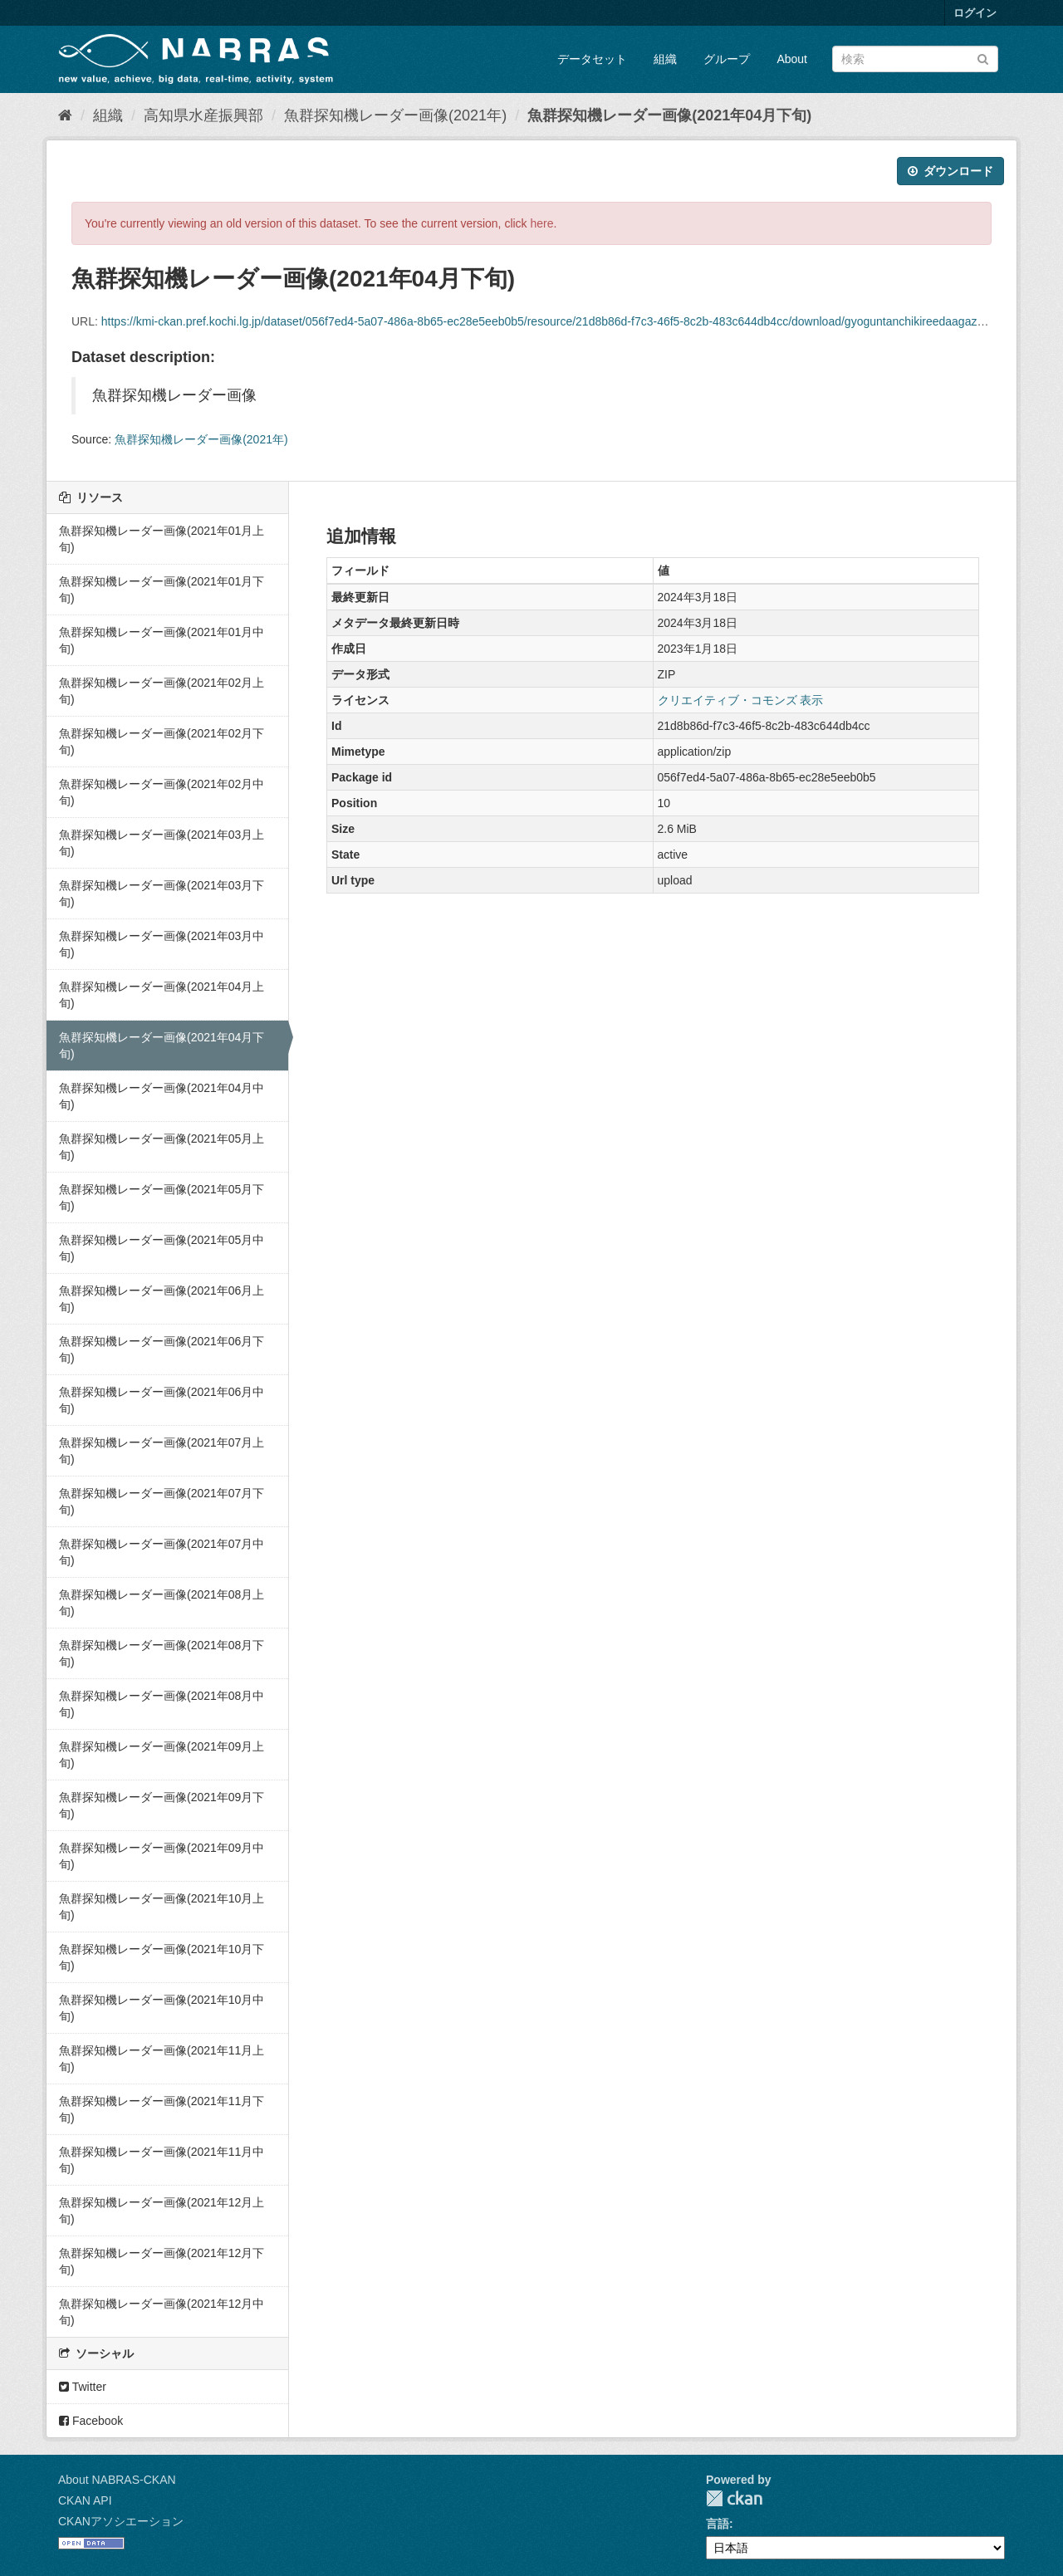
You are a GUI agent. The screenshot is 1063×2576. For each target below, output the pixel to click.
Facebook (91, 2420)
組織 (665, 59)
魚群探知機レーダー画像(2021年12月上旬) (161, 2211)
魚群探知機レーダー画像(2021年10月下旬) (161, 1957)
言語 (717, 2523)
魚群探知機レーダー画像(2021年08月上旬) (161, 1603)
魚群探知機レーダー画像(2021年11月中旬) (161, 2160)
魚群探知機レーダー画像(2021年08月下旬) (161, 1653)
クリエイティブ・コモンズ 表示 (741, 700)
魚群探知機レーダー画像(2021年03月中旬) (161, 944)
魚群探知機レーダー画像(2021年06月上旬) (161, 1299)
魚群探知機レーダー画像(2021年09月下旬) (161, 1805)
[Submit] (983, 58)
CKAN (734, 2498)
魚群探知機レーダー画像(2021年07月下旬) (161, 1501)
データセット (592, 59)
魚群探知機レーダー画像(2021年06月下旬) (161, 1349)
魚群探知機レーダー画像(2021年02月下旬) (161, 742)
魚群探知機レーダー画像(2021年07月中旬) (161, 1552)
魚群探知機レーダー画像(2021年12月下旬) (161, 2261)
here (542, 223)
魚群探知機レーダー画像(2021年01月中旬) (161, 640)
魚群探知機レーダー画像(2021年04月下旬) (669, 115)
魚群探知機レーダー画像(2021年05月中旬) (161, 1248)
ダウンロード (950, 171)
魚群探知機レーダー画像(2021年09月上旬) (161, 1755)
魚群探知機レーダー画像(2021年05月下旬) (161, 1197)
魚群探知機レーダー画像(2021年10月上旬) (161, 1907)
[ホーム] (65, 115)
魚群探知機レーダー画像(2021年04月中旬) (161, 1096)
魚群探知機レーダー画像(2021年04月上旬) (161, 995)
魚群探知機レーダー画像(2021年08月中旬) (161, 1704)
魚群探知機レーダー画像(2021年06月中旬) (161, 1400)
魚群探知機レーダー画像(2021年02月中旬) (161, 792)
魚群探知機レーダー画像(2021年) (395, 115)
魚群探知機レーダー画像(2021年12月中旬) (161, 2312)
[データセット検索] (915, 59)
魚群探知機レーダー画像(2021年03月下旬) (161, 893)
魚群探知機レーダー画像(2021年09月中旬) (161, 1856)
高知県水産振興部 (203, 115)
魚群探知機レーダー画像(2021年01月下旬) (161, 590)
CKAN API (85, 2500)
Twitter (82, 2386)
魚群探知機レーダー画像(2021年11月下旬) (161, 2109)
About (791, 59)
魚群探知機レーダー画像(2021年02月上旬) (161, 691)
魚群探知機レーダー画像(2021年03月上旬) (161, 843)
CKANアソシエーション (121, 2521)
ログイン (975, 13)
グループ (726, 59)
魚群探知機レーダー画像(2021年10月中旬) (161, 2008)
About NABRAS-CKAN (117, 2479)
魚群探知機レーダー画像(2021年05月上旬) (161, 1147)
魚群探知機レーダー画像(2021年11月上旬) (161, 2059)
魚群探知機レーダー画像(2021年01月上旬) (161, 539)
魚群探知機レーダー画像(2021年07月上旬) (161, 1451)
